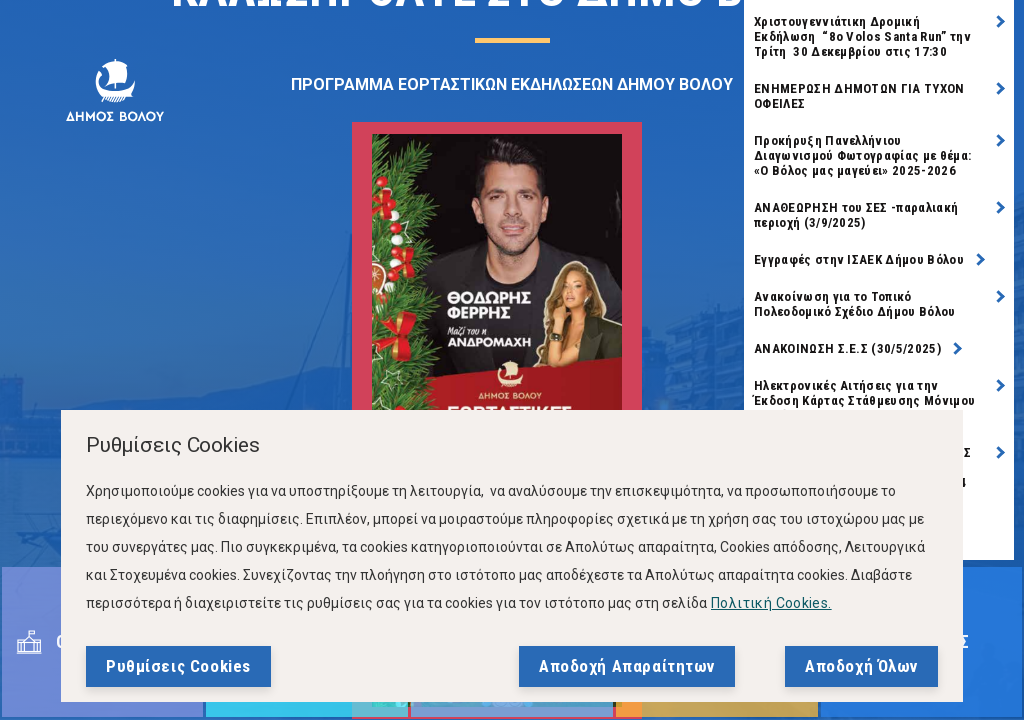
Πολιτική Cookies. (771, 603)
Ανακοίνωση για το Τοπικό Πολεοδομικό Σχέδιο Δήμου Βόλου (855, 304)
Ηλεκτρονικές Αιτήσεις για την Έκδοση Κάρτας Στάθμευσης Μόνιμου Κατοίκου (864, 400)
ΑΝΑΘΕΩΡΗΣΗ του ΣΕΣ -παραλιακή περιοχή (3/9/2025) (856, 215)
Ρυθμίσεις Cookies (178, 666)
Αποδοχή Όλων (861, 666)
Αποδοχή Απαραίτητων (627, 666)
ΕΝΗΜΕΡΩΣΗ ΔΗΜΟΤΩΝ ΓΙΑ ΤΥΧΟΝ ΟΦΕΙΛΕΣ (859, 96)
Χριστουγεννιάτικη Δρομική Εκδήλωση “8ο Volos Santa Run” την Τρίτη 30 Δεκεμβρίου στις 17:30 (862, 36)
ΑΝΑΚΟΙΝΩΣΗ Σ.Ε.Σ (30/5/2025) (847, 348)
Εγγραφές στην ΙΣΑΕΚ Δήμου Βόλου (859, 259)
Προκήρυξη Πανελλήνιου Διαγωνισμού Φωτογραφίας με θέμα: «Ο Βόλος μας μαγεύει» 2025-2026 (862, 155)
